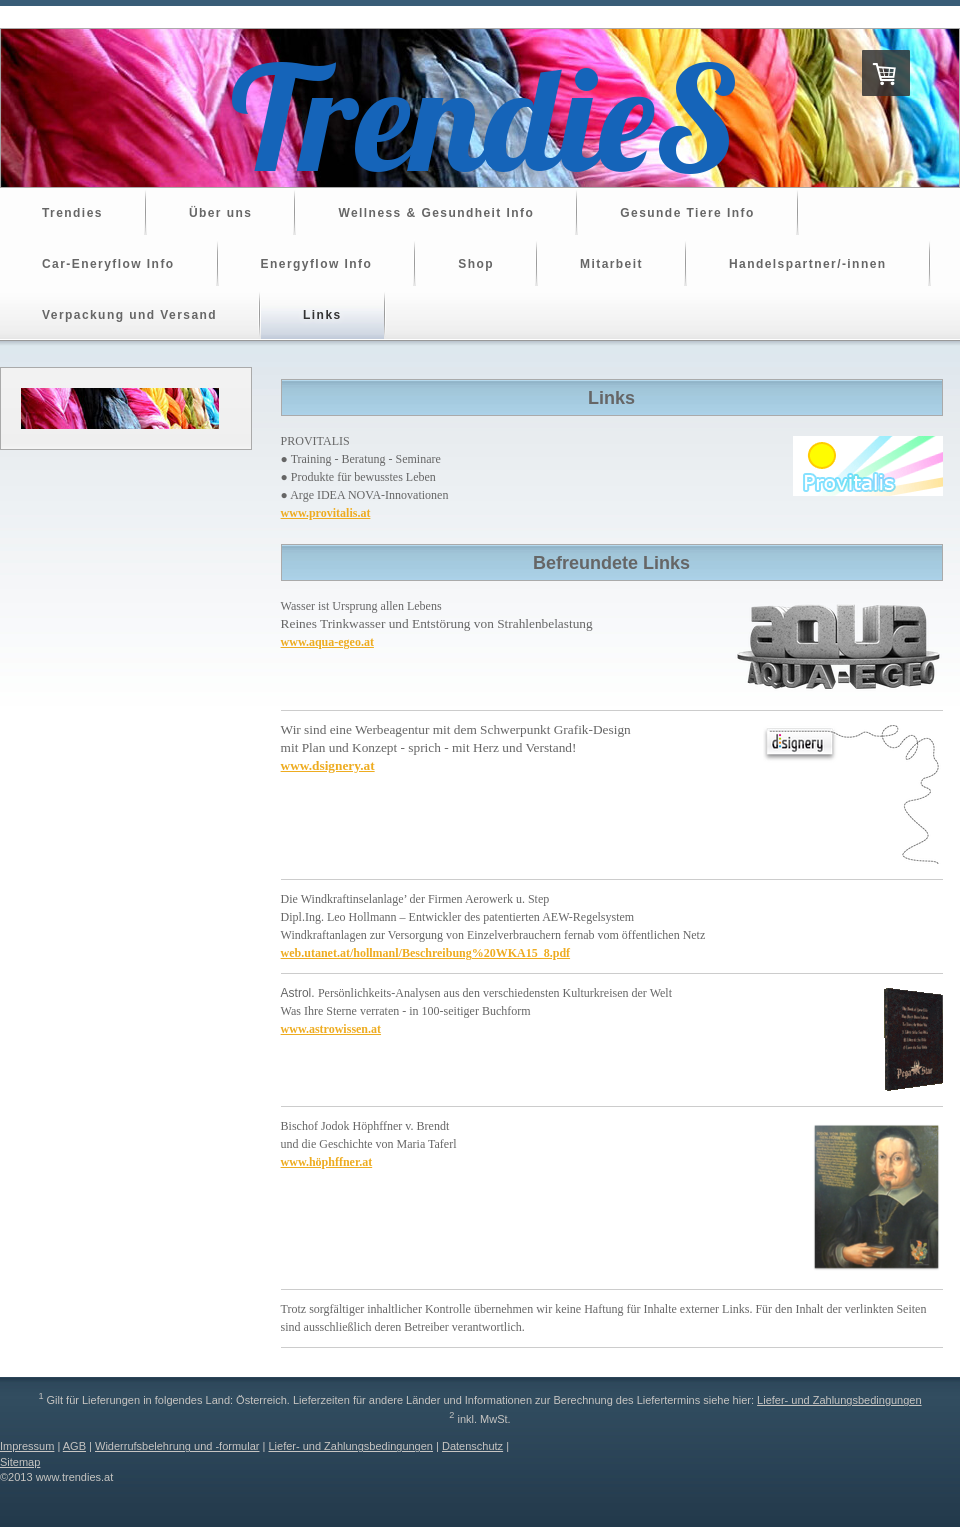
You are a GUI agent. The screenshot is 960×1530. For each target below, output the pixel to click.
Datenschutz (472, 1446)
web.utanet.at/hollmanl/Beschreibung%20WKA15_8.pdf (425, 953)
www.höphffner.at (327, 1162)
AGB (74, 1446)
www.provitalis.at (326, 513)
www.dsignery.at (328, 765)
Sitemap (20, 1462)
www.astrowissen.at (331, 1029)
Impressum (27, 1446)
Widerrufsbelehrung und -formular (177, 1446)
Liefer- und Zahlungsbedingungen (839, 1400)
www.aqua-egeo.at (327, 642)
